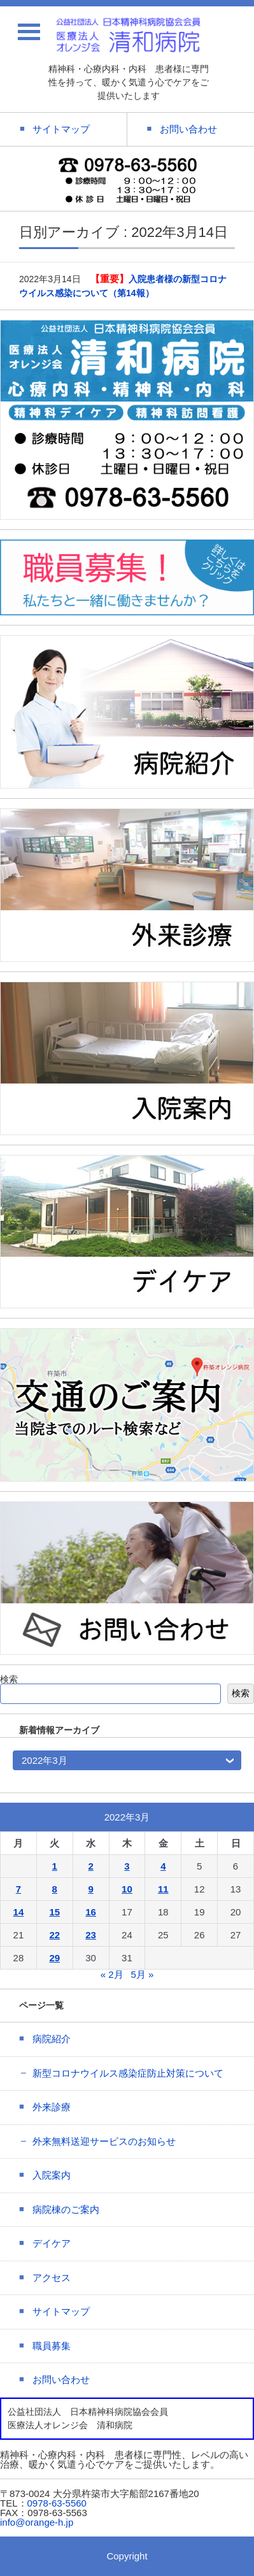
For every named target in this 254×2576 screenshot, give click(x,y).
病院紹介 (51, 2038)
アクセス (51, 2277)
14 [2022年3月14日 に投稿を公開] (18, 1912)
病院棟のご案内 (65, 2209)
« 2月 (112, 1974)
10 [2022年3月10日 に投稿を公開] (127, 1889)
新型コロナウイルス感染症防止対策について (127, 2073)
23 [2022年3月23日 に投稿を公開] (90, 1934)
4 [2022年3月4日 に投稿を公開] (163, 1866)
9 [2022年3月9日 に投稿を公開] (90, 1889)
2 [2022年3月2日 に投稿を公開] (90, 1866)
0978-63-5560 (57, 2503)
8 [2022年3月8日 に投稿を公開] (54, 1889)
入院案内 (51, 2175)
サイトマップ (61, 2311)
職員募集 (51, 2345)
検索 (9, 1679)
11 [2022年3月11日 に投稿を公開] (163, 1889)
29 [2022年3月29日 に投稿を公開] (54, 1957)
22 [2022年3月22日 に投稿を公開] (54, 1934)
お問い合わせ (61, 2379)
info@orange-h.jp (36, 2522)
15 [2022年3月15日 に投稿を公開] (54, 1912)
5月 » (142, 1974)
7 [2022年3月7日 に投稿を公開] (18, 1889)
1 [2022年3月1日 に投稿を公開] (54, 1866)
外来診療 (51, 2106)
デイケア (51, 2243)
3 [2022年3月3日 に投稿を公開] (126, 1866)
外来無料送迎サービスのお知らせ (104, 2141)
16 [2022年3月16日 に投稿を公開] (90, 1912)
